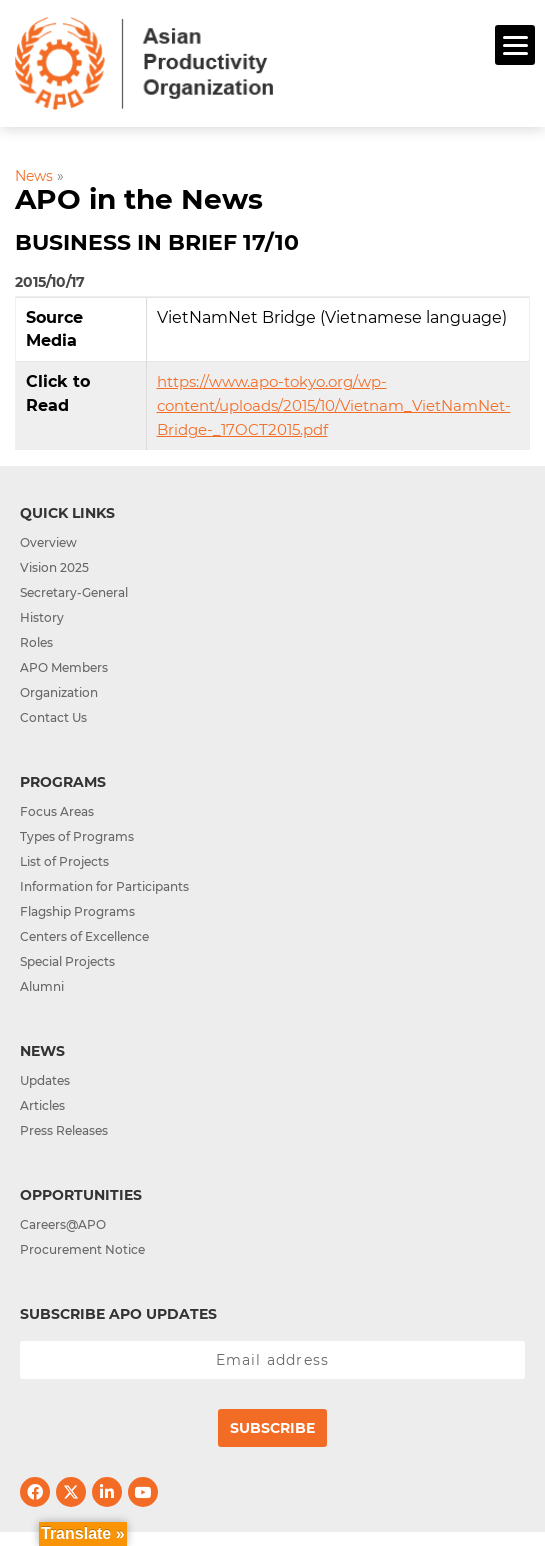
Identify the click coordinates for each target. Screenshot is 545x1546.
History (42, 617)
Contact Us (53, 717)
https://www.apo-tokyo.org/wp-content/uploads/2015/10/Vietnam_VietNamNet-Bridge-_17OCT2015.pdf (334, 405)
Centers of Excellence (84, 936)
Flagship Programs (77, 911)
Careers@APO (63, 1224)
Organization (59, 692)
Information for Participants (104, 886)
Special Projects (67, 961)
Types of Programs (77, 836)
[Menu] (515, 45)
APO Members (64, 667)
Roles (36, 642)
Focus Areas (57, 811)
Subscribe (272, 1428)
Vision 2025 (54, 567)
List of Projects (64, 861)
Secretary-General (74, 592)
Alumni (42, 986)
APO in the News (139, 199)
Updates (45, 1080)
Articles (42, 1105)
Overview (48, 542)
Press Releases (64, 1130)
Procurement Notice (82, 1249)
